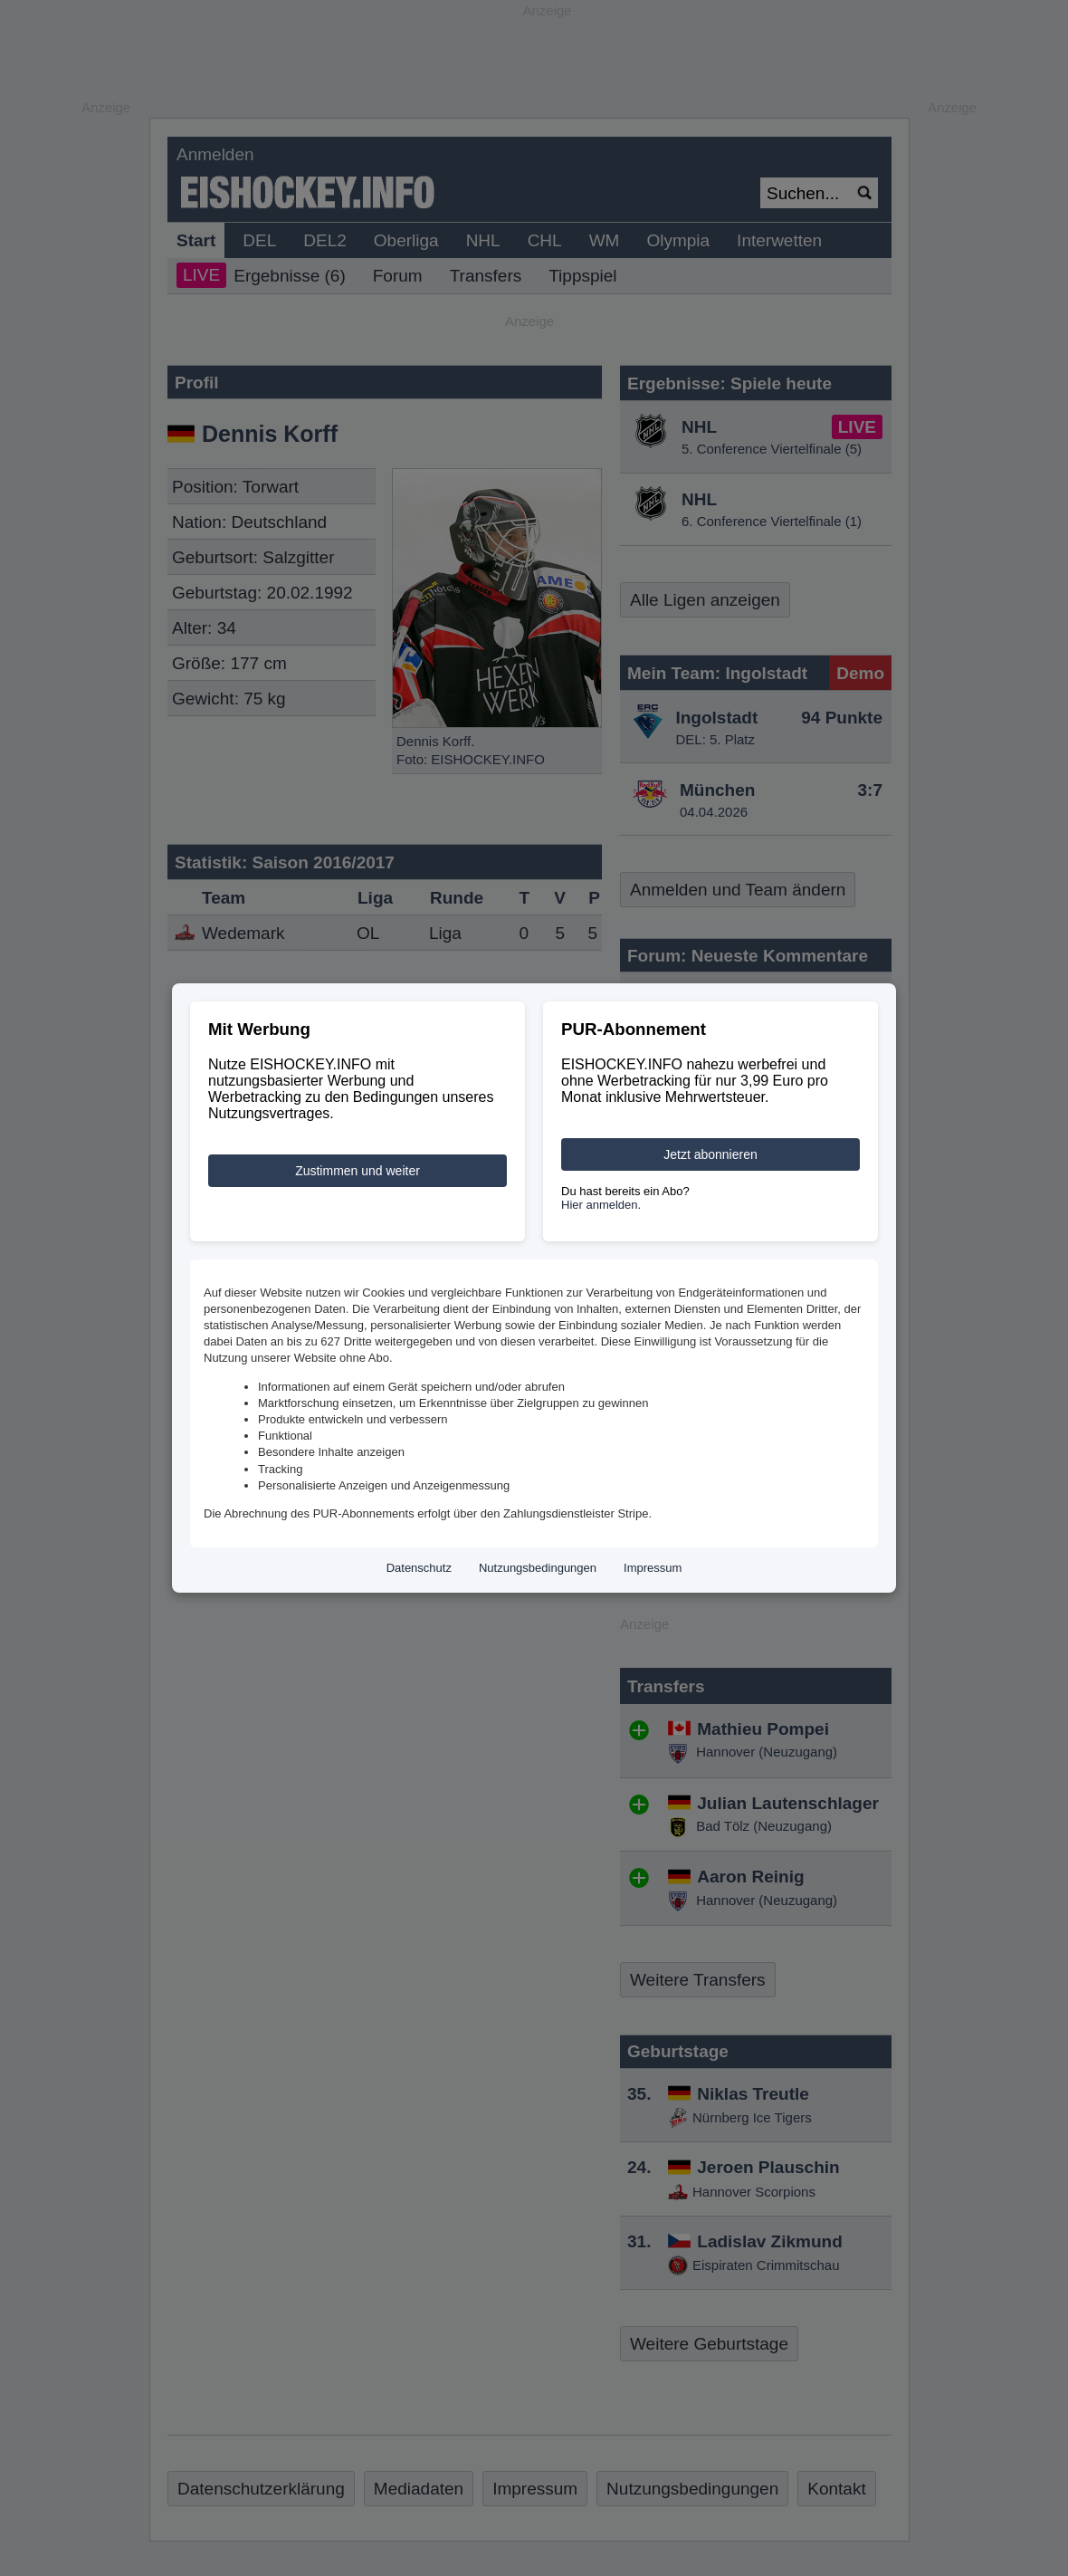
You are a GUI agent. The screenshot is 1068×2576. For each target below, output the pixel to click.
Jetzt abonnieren (710, 1154)
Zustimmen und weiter (357, 1171)
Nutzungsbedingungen (537, 1568)
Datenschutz (419, 1568)
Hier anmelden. (601, 1204)
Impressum (653, 1568)
